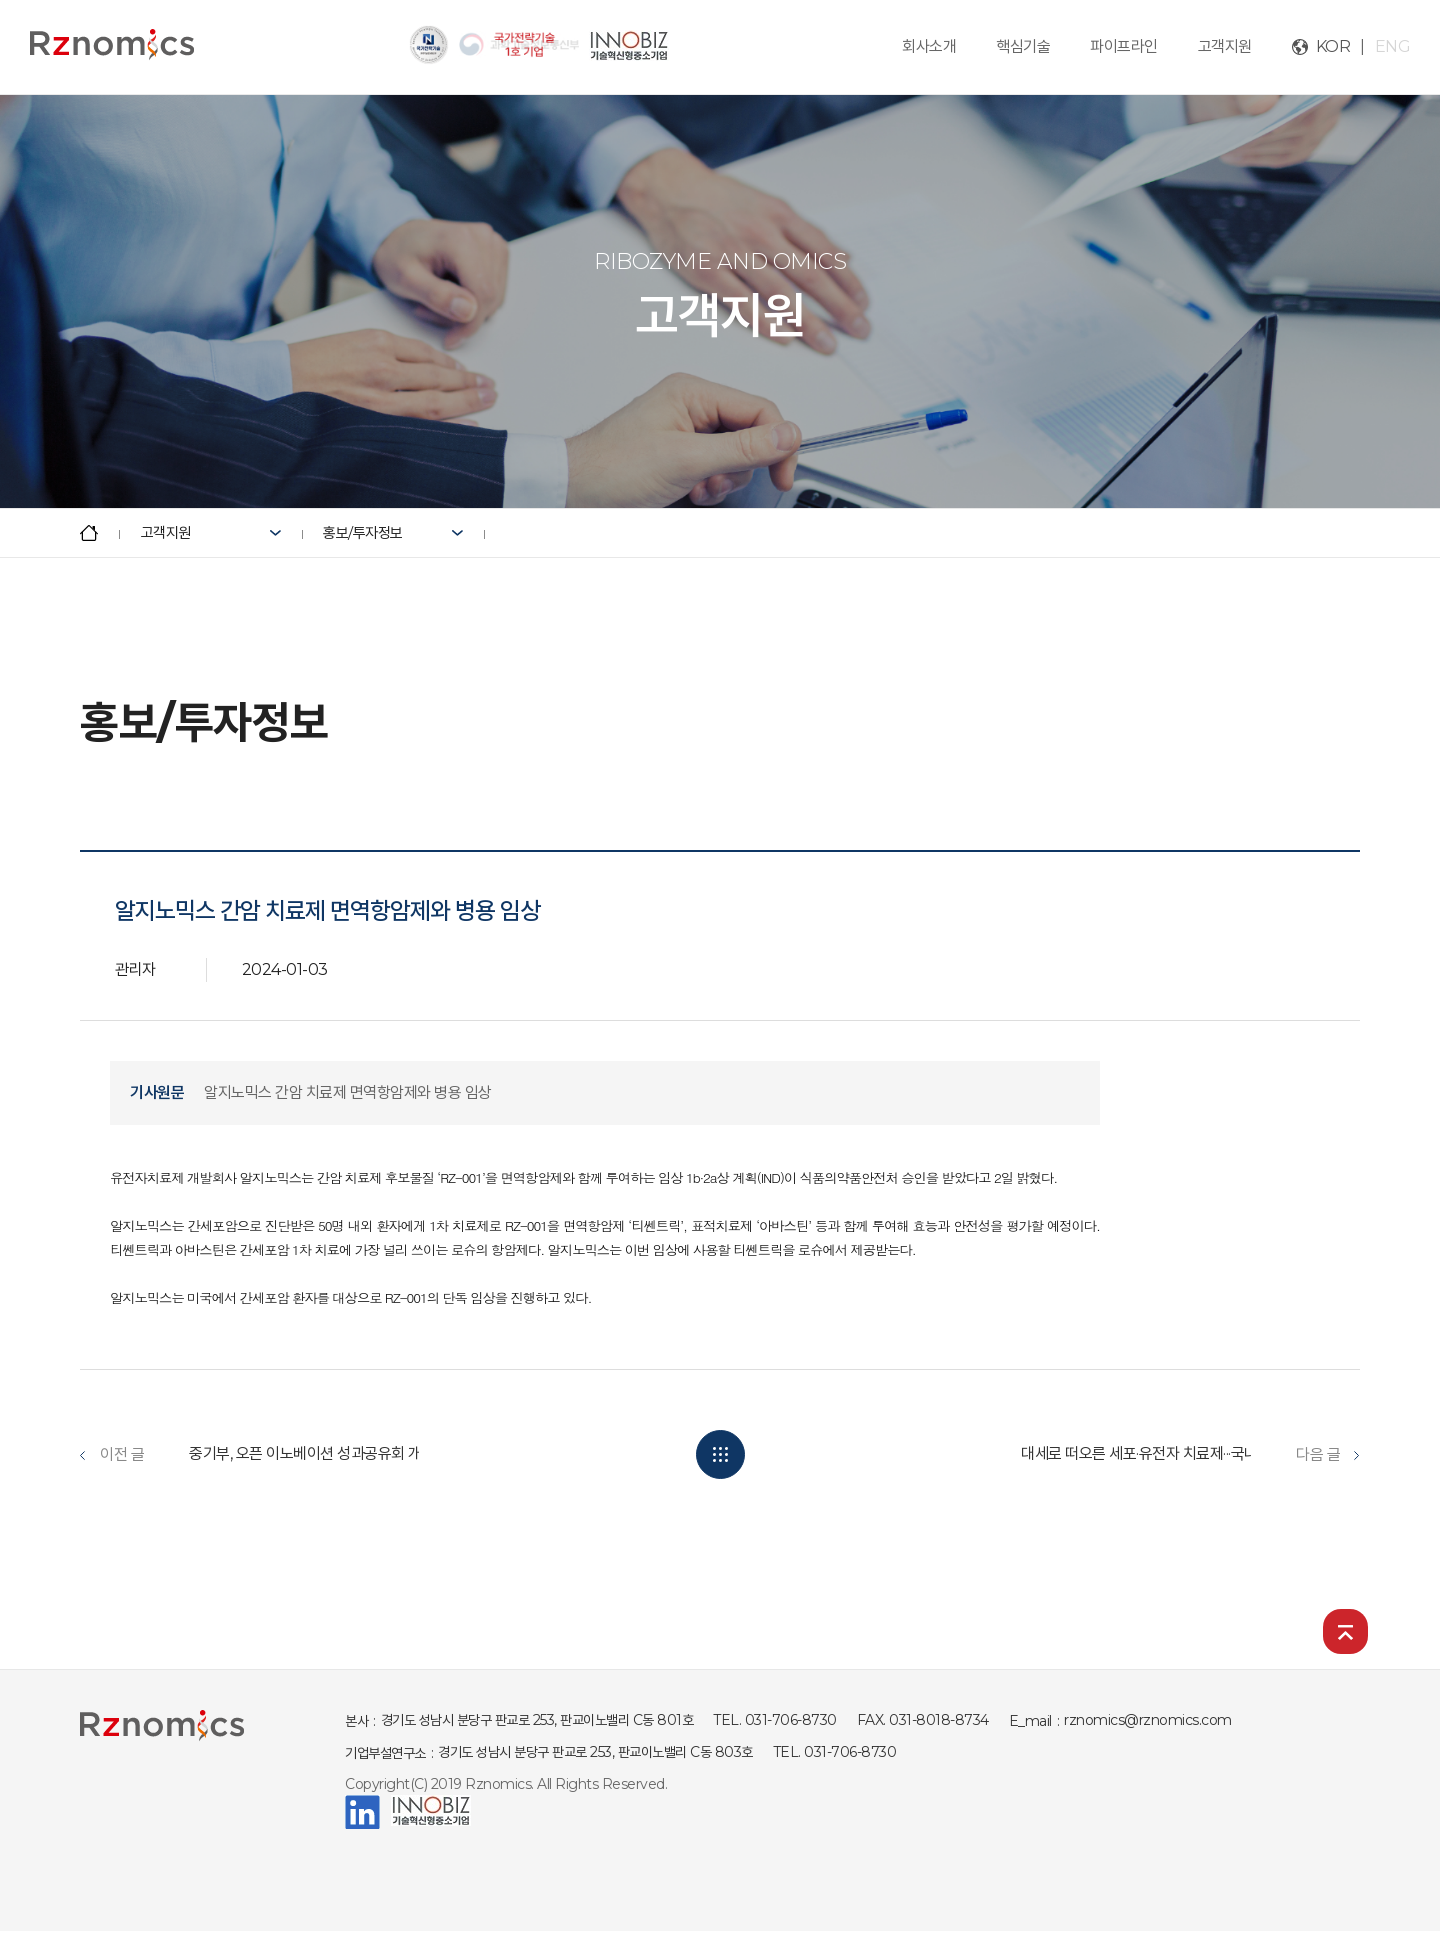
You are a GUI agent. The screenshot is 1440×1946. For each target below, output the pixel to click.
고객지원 (1225, 46)
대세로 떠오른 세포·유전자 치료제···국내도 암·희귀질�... (1187, 1453)
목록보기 (720, 1454)
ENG (1393, 46)
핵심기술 (1023, 46)
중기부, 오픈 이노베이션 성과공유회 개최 (312, 1453)
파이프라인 (1124, 46)
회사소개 (929, 46)
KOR (1333, 46)
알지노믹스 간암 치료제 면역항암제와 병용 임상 (348, 1092)
